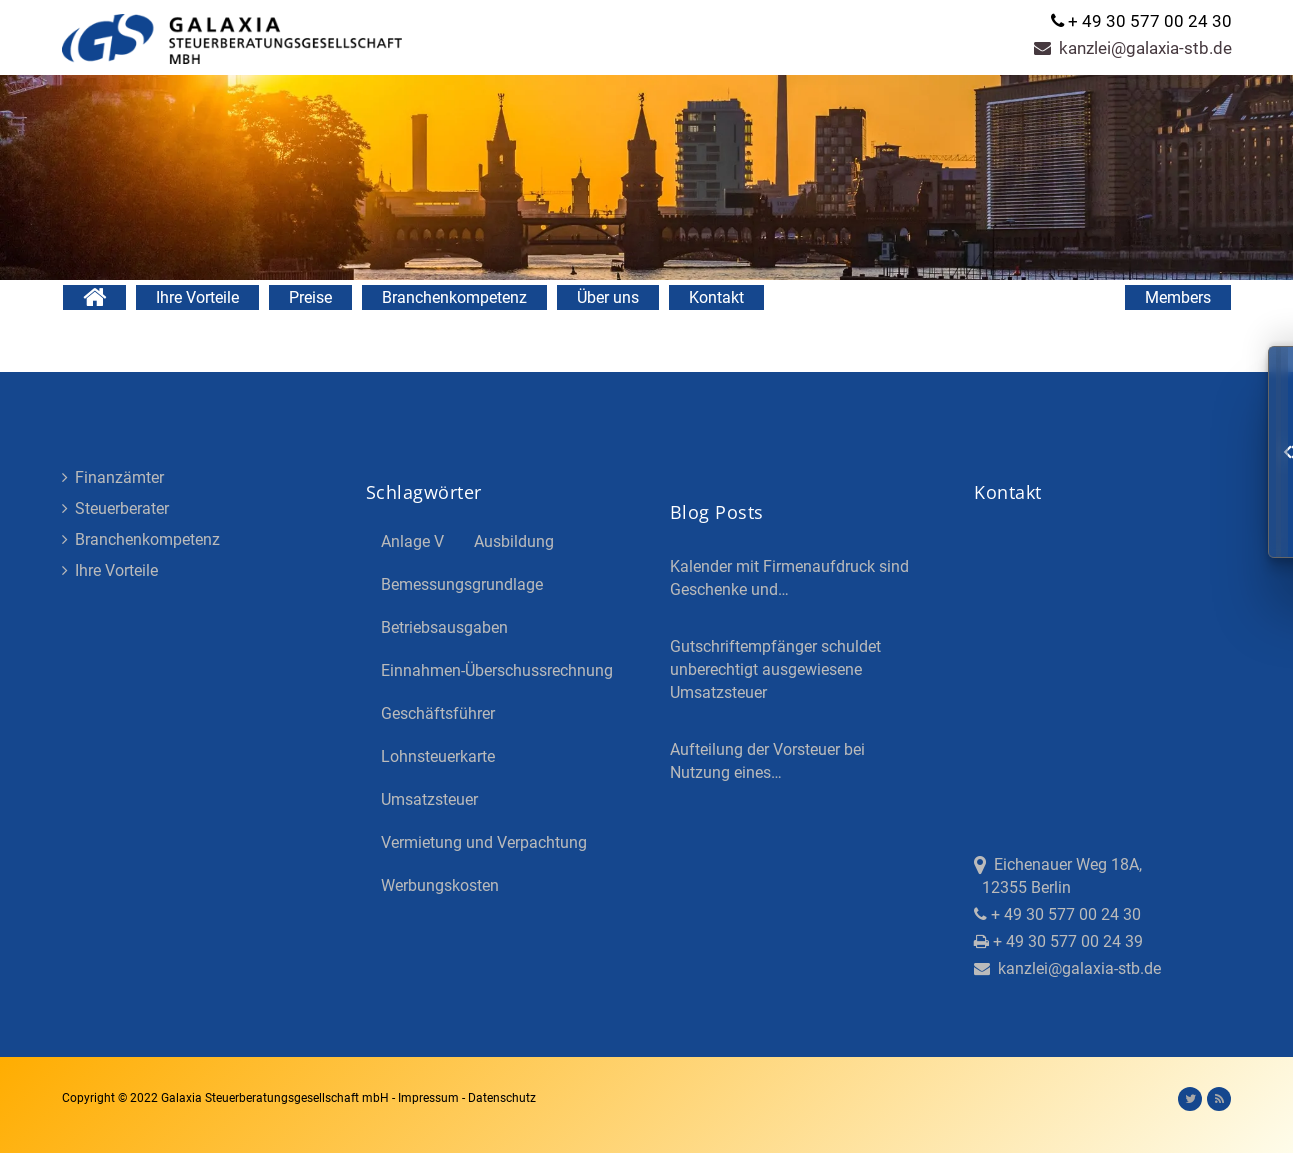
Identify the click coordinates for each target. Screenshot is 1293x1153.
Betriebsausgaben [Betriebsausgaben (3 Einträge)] (444, 627)
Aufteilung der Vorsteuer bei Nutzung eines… (767, 761)
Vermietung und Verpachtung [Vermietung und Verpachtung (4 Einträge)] (484, 842)
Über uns (608, 297)
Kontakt (716, 297)
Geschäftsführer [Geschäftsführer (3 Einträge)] (438, 713)
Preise (310, 297)
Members (1178, 297)
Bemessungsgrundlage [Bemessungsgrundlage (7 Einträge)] (462, 584)
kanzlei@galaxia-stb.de (1133, 48)
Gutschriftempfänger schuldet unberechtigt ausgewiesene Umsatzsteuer (775, 669)
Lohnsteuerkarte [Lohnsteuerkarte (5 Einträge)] (438, 756)
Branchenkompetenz (454, 297)
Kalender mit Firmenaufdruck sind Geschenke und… (789, 578)
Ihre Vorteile (197, 297)
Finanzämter (113, 477)
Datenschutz (502, 1098)
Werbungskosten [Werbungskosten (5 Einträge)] (440, 885)
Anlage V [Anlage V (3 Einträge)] (412, 541)
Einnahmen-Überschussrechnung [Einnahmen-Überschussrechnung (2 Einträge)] (497, 670)
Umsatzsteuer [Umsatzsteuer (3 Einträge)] (429, 799)
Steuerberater (115, 508)
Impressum (430, 1098)
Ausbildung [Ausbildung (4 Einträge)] (514, 541)
